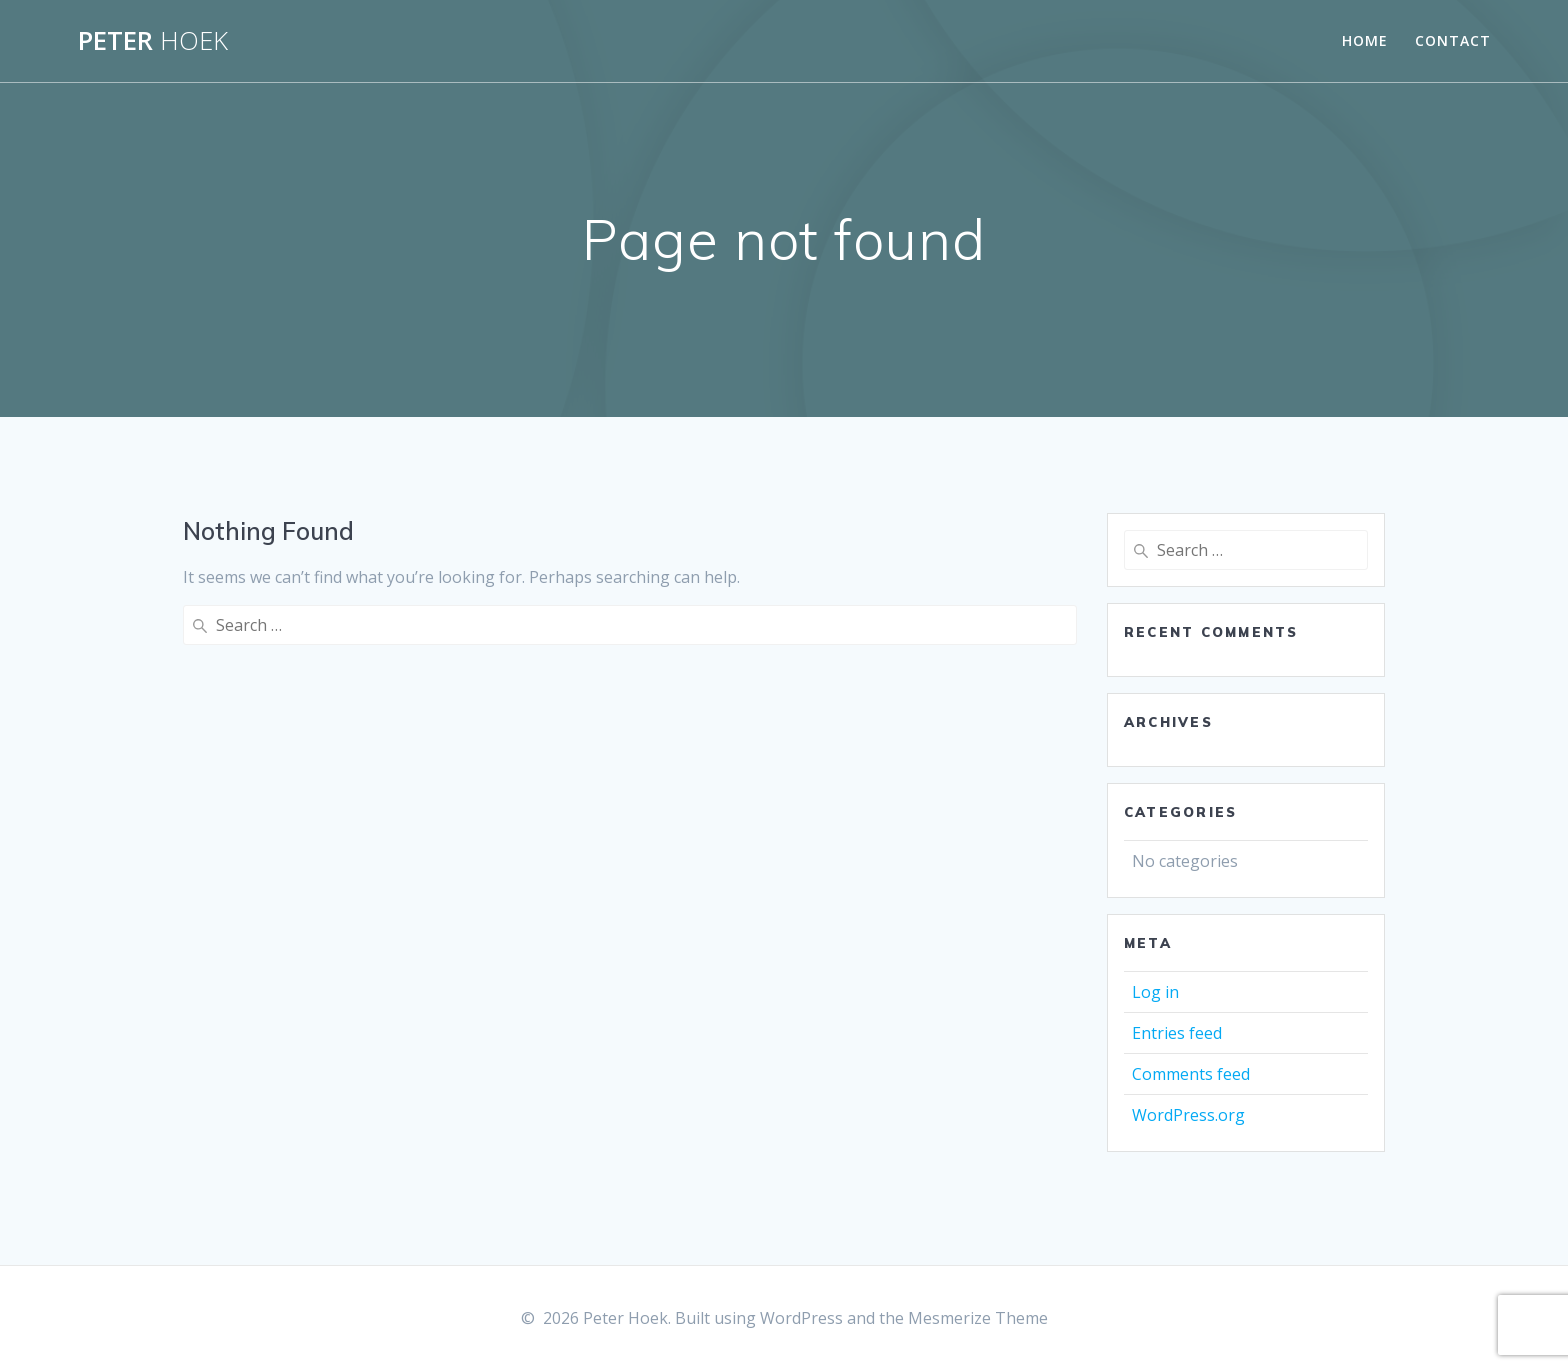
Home (1365, 40)
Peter (153, 41)
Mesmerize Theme (978, 1318)
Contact (1453, 40)
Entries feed (1177, 1033)
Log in (1155, 992)
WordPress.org (1188, 1115)
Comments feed (1191, 1074)
